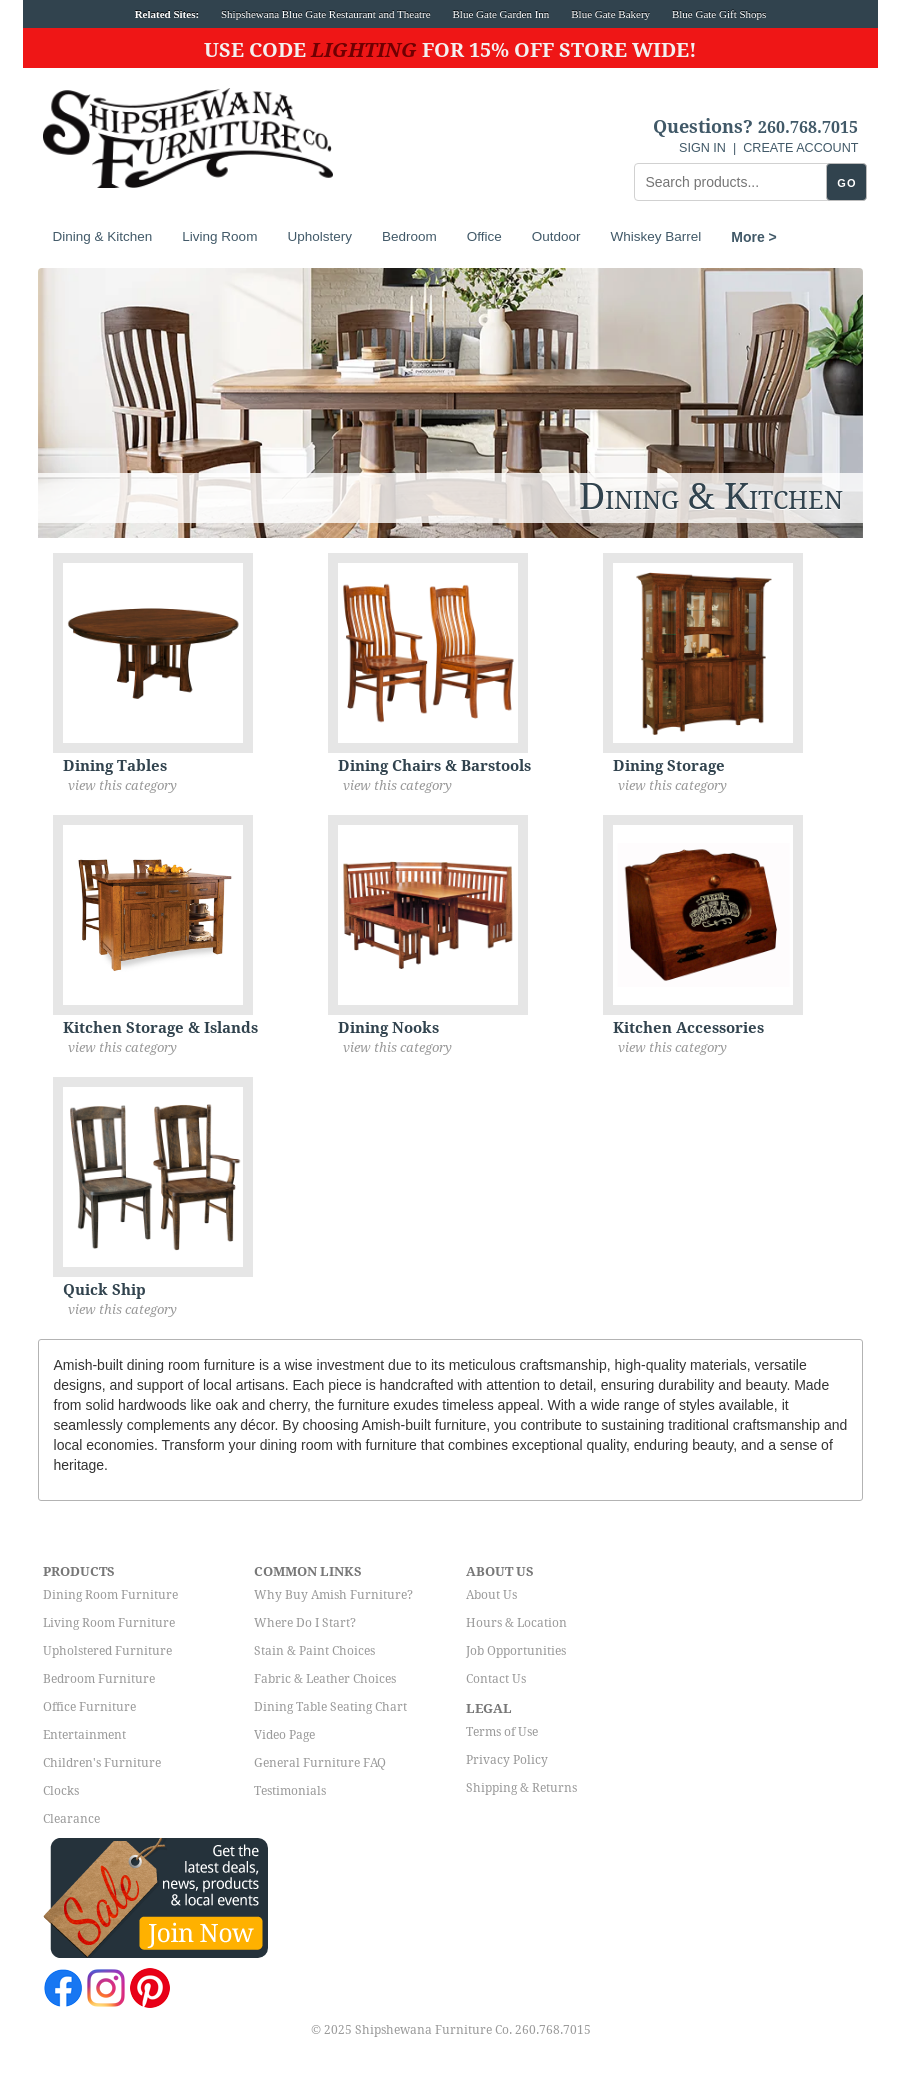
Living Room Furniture (109, 1623)
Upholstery (319, 236)
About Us (491, 1595)
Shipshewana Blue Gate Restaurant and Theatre (326, 14)
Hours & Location (516, 1623)
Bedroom (409, 236)
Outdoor (556, 236)
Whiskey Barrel (656, 236)
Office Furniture (89, 1707)
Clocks (61, 1791)
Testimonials (290, 1791)
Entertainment (84, 1735)
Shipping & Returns (521, 1788)
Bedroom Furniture (99, 1679)
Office (484, 236)
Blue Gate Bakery (610, 14)
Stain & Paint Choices (314, 1651)
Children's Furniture (102, 1763)
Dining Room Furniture (110, 1595)
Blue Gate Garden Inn (501, 14)
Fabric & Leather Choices (325, 1679)
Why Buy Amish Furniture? (333, 1595)
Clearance (71, 1819)
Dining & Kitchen (103, 236)
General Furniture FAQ (320, 1763)
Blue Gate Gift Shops (719, 14)
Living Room (219, 236)
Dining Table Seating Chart (330, 1707)
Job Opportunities (516, 1651)
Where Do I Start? (305, 1623)
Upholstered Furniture (107, 1651)
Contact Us (496, 1679)
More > (754, 237)
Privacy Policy (507, 1760)
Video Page (284, 1735)
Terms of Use (502, 1732)
